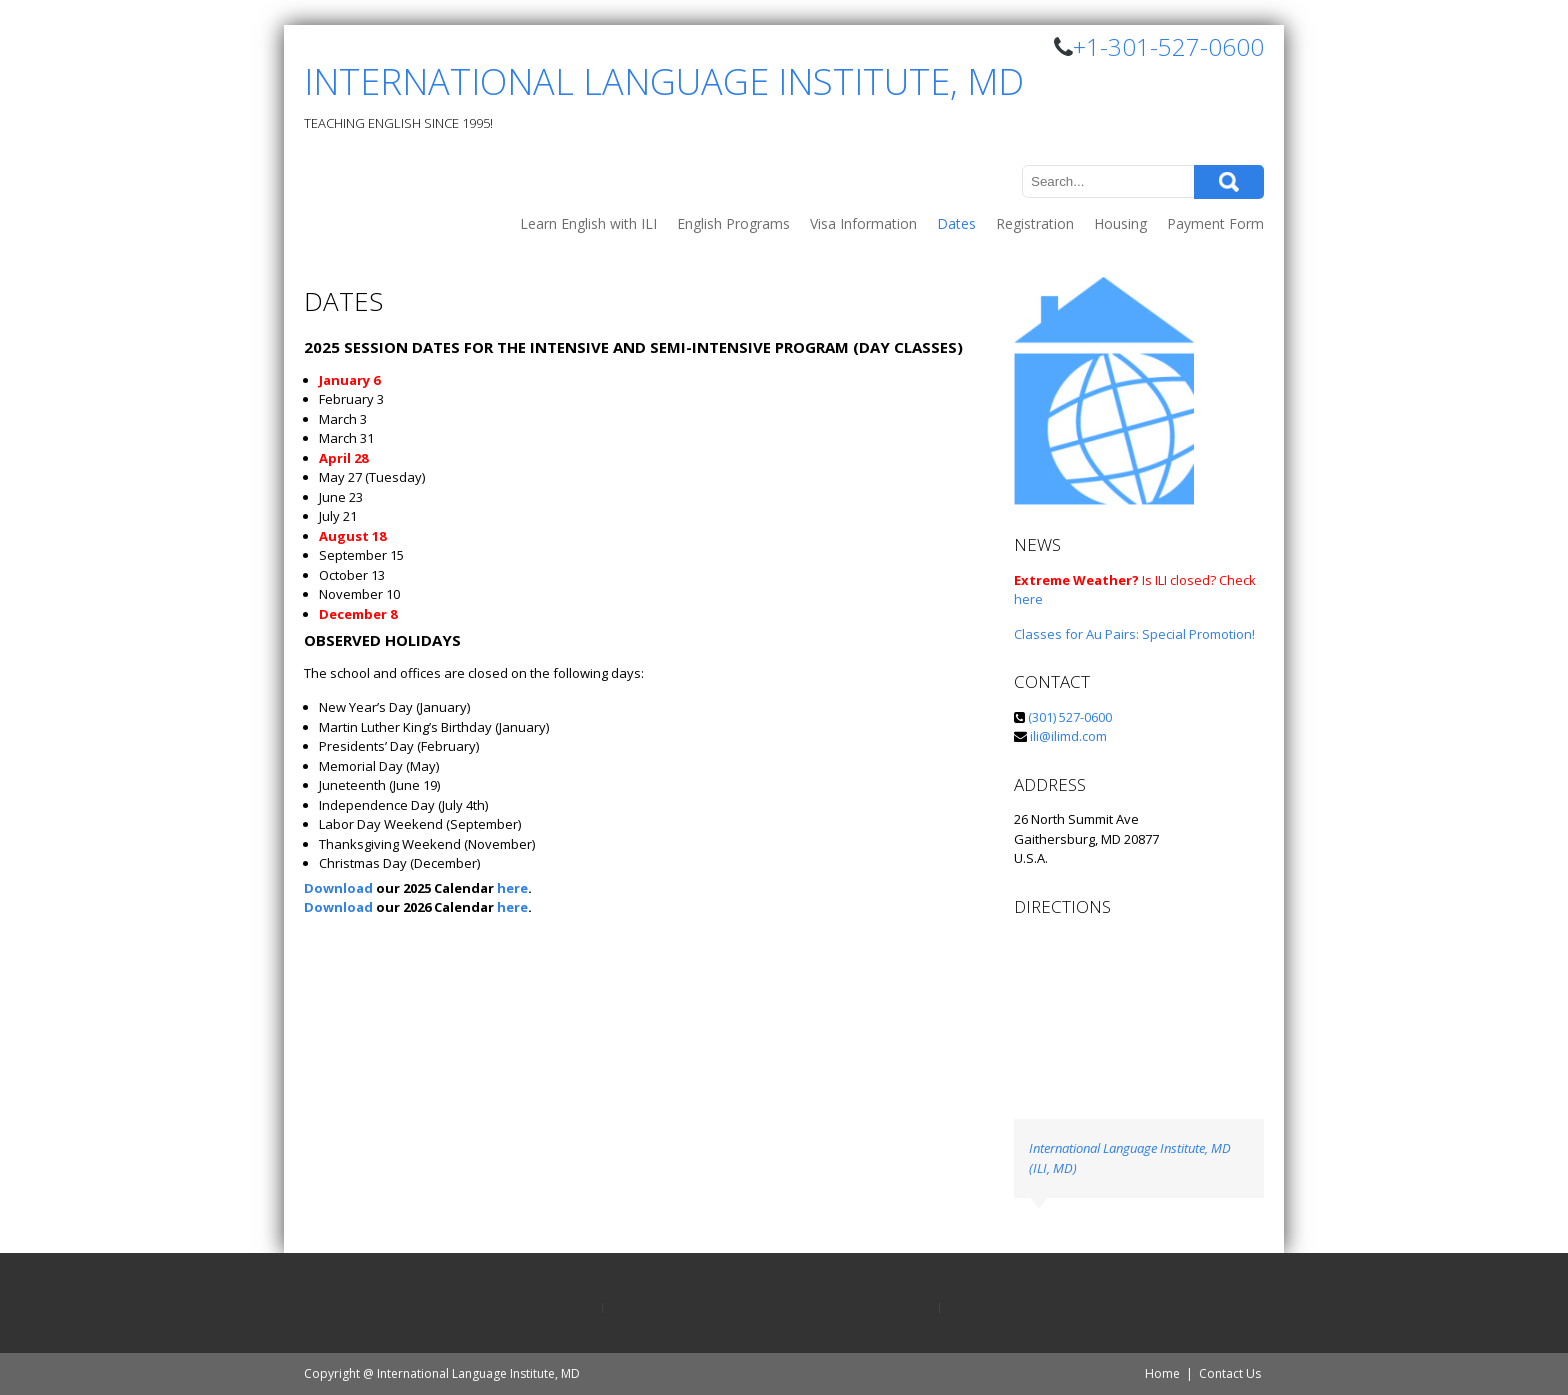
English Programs (733, 223)
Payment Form (1215, 223)
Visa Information (863, 223)
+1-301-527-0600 (1168, 46)
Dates (956, 223)
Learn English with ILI (588, 223)
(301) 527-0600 (1068, 717)
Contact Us (1230, 1373)
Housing (1120, 223)
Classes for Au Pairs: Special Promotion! (1134, 634)
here (512, 888)
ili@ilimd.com (1068, 736)
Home (1162, 1373)
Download (338, 888)
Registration (1035, 223)
